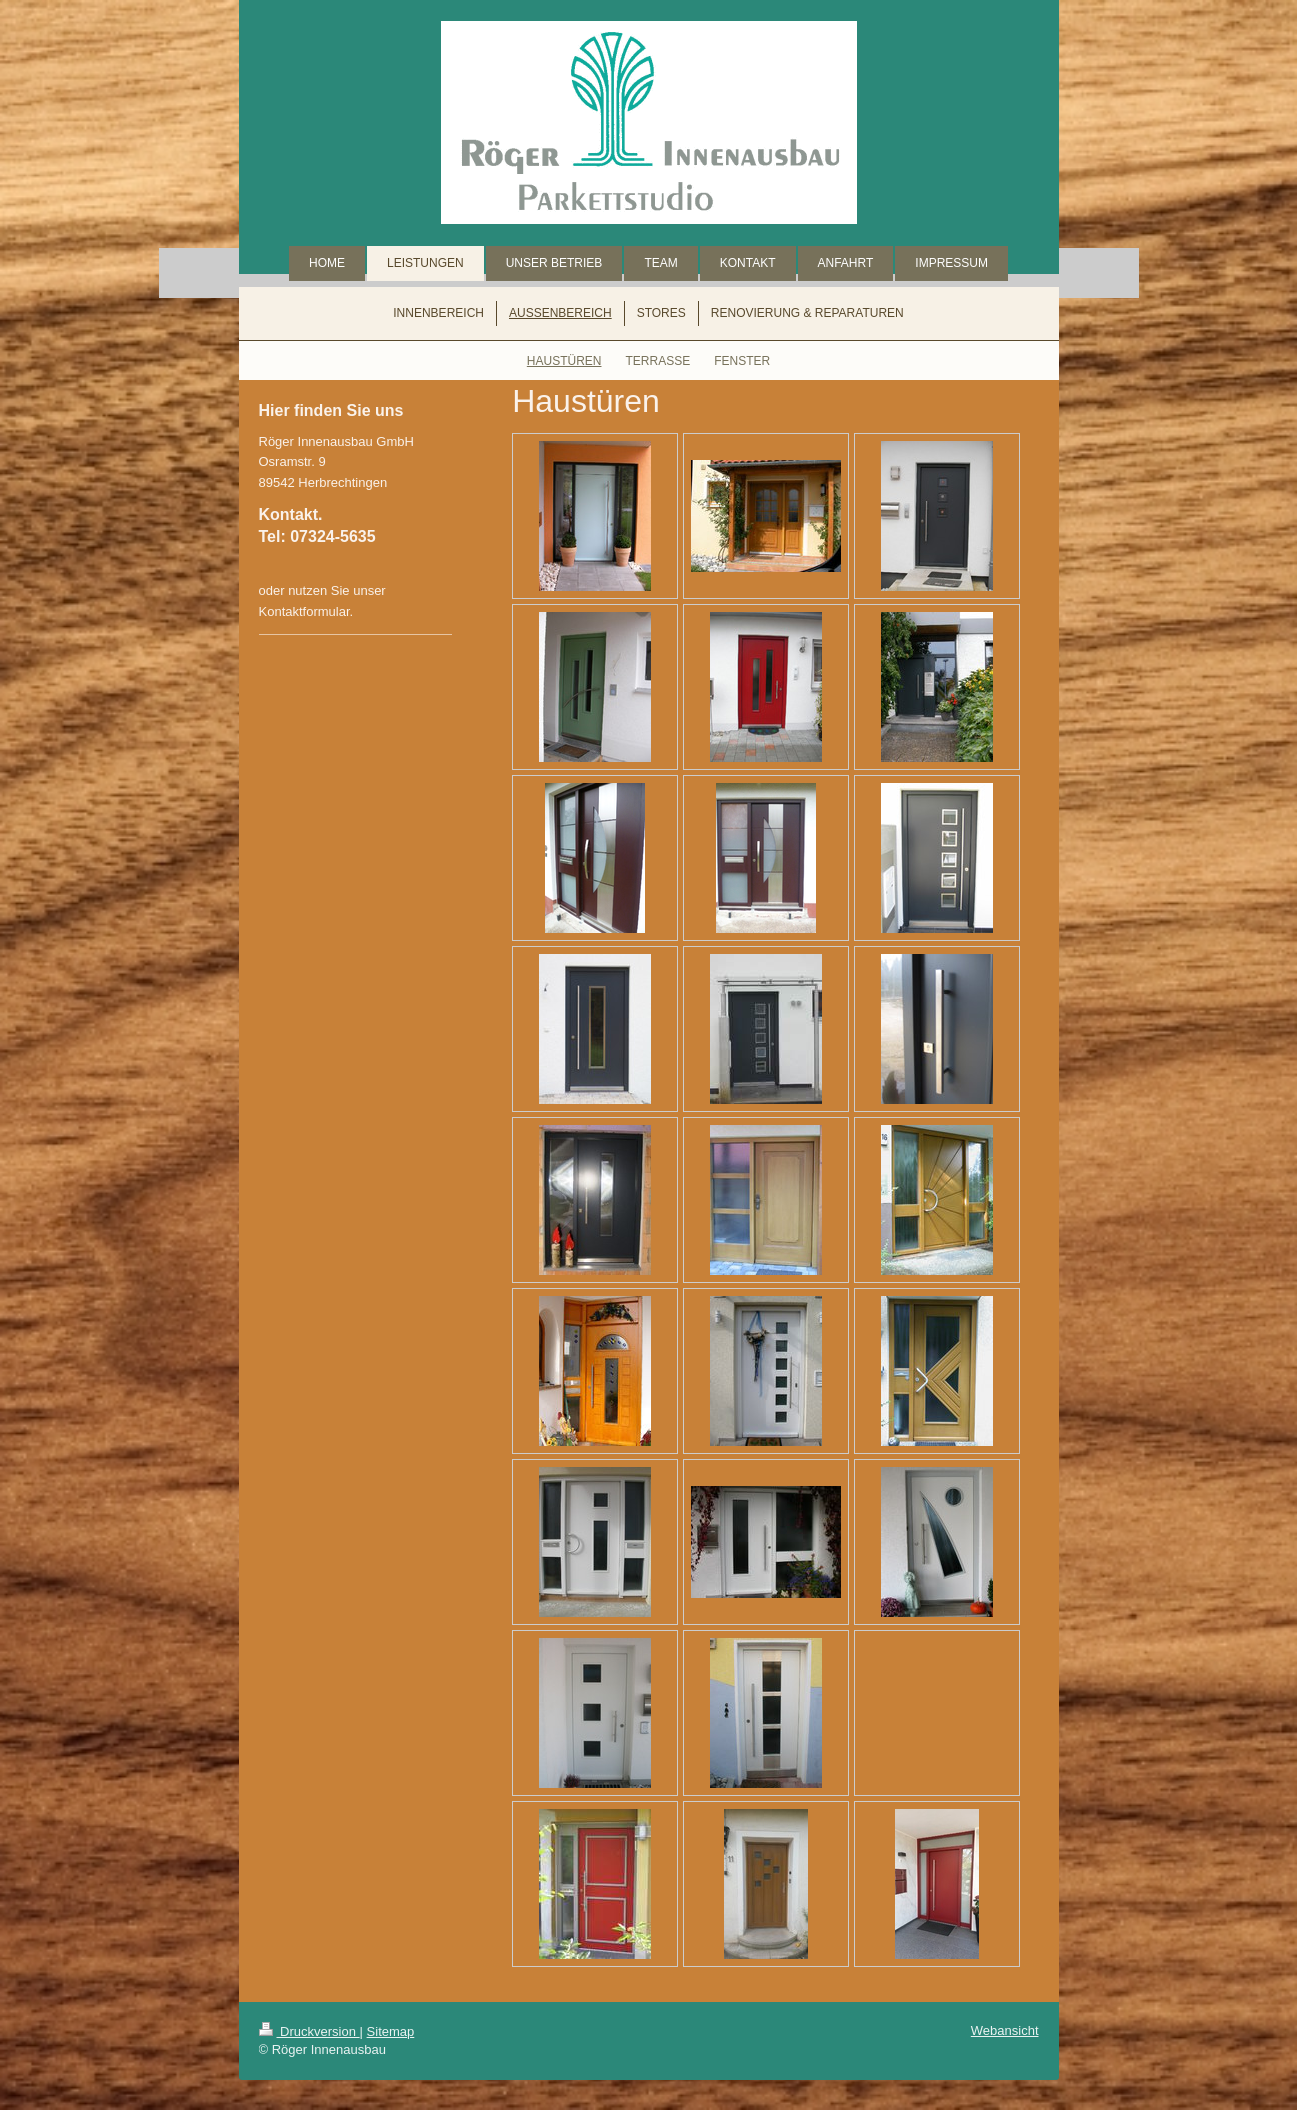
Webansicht (1005, 2030)
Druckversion (309, 2031)
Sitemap (391, 2031)
